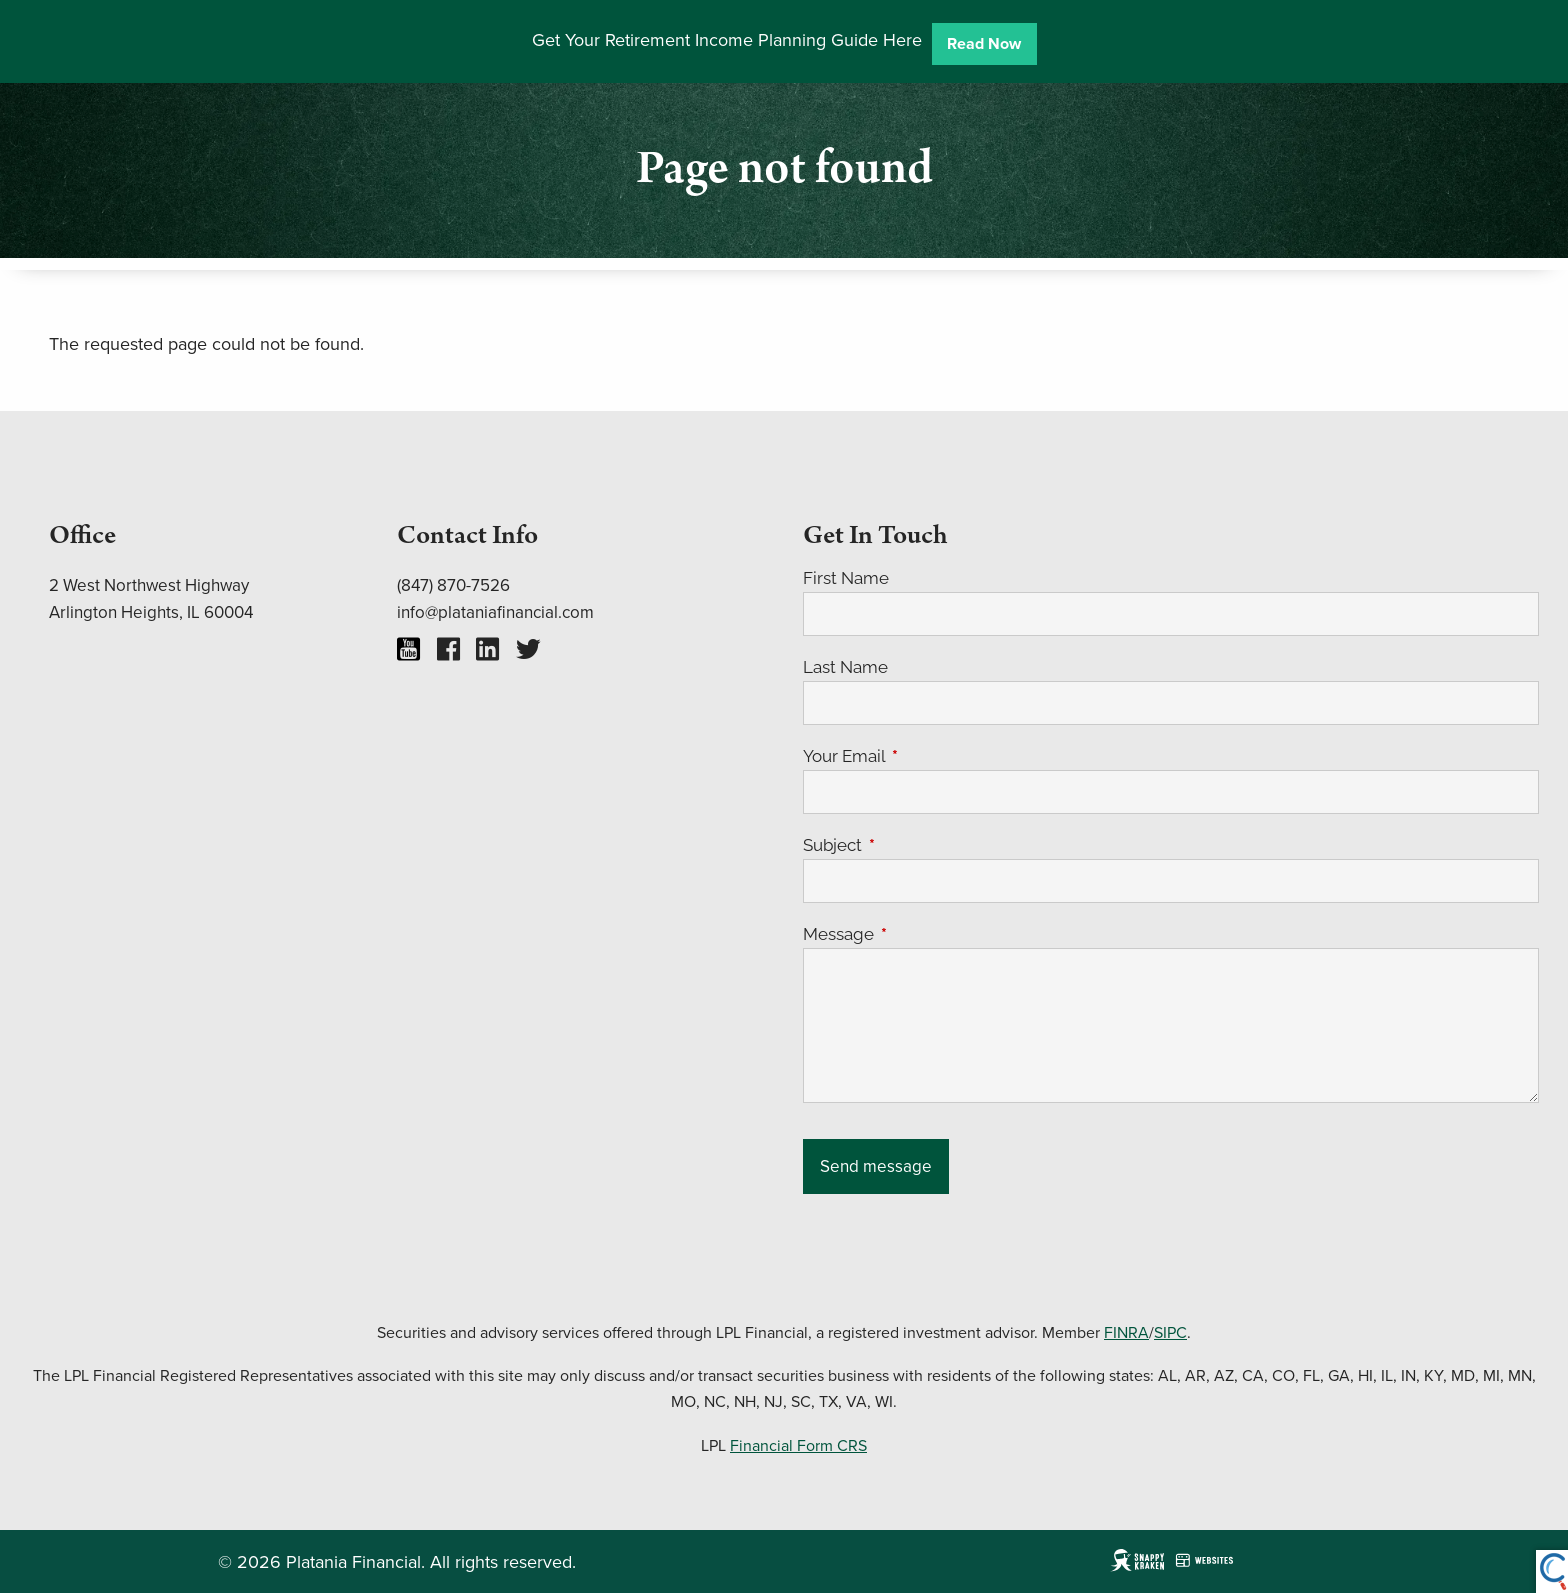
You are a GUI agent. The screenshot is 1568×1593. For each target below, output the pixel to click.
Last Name (845, 667)
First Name (846, 578)
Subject (915, 845)
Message (921, 934)
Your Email (926, 756)
